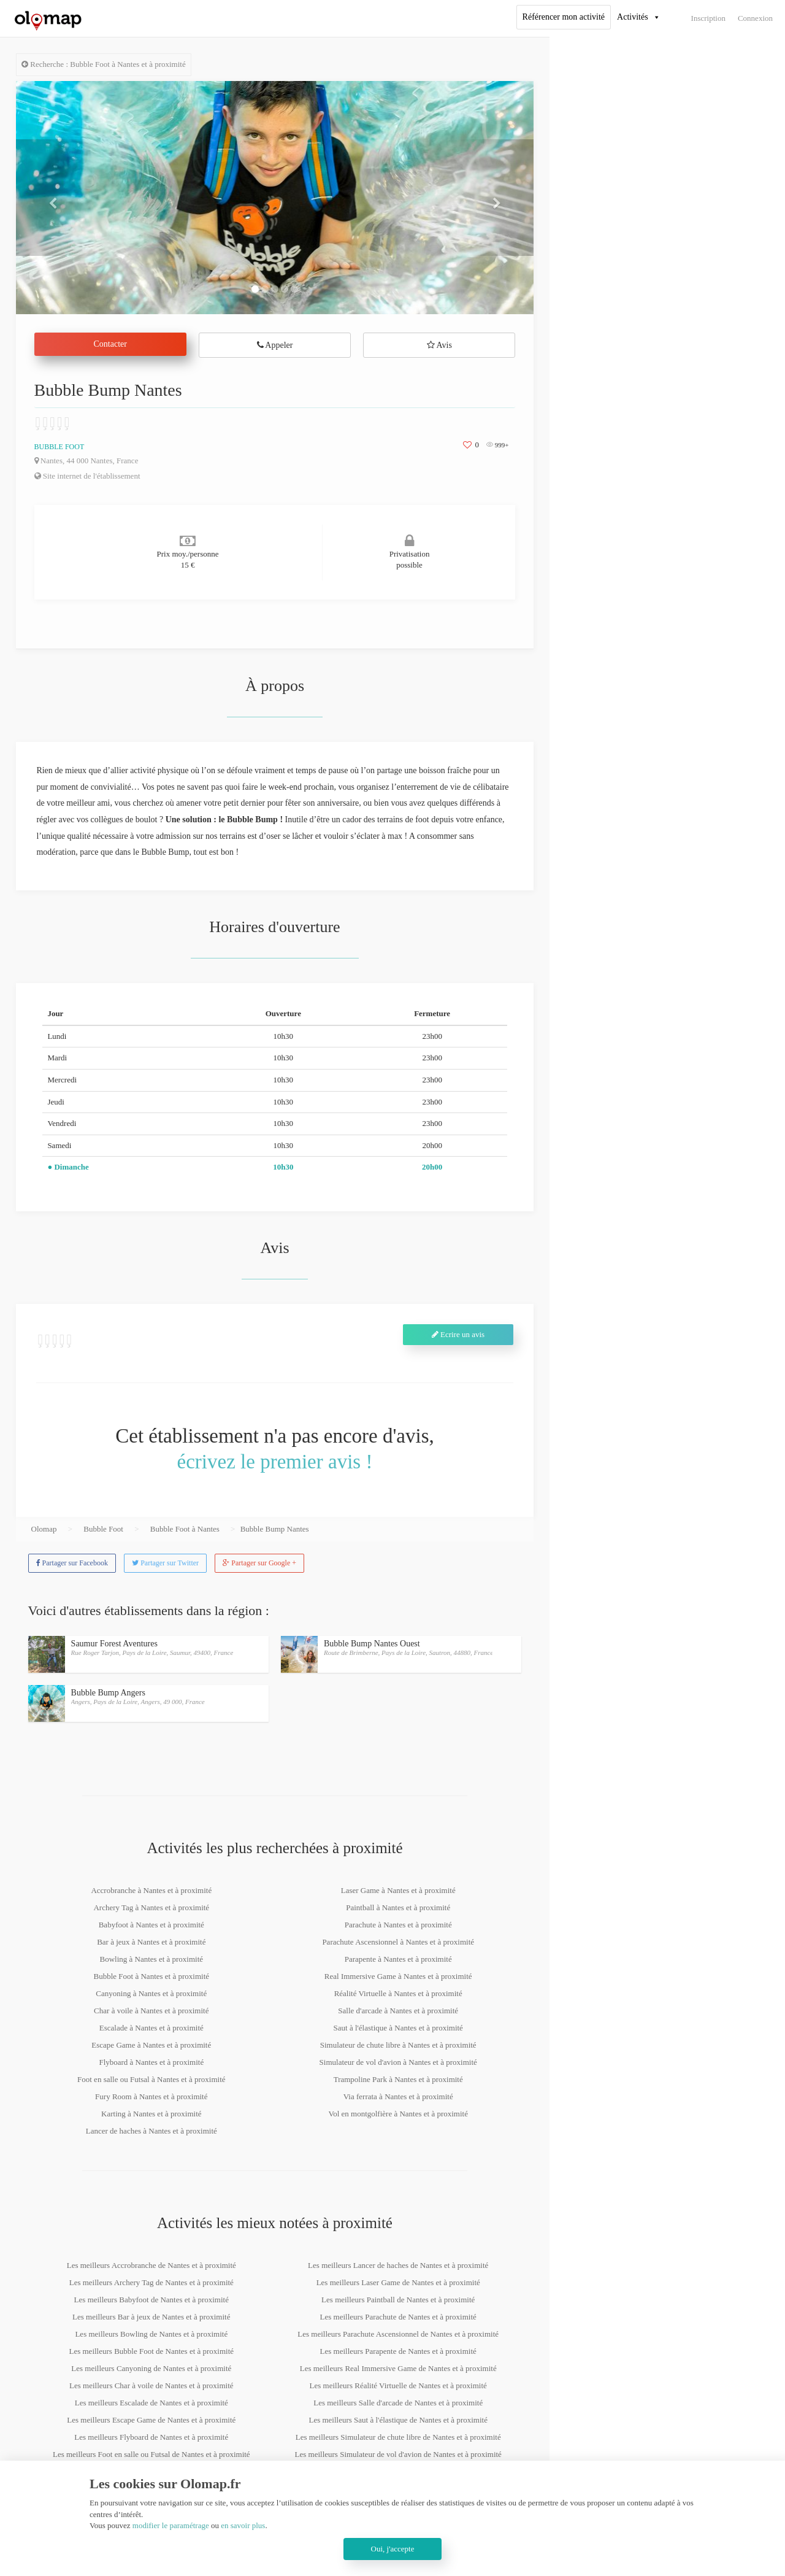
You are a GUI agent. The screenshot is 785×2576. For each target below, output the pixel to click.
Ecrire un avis (458, 1334)
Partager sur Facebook (72, 1563)
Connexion (755, 18)
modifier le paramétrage (170, 2525)
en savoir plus (243, 2525)
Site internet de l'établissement (87, 475)
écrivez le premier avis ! (275, 1462)
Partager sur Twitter (165, 1563)
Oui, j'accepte (393, 2548)
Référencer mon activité (564, 16)
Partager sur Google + (259, 1563)
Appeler (275, 345)
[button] (55, 197)
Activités (632, 16)
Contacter (110, 344)
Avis (439, 345)
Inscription (708, 18)
